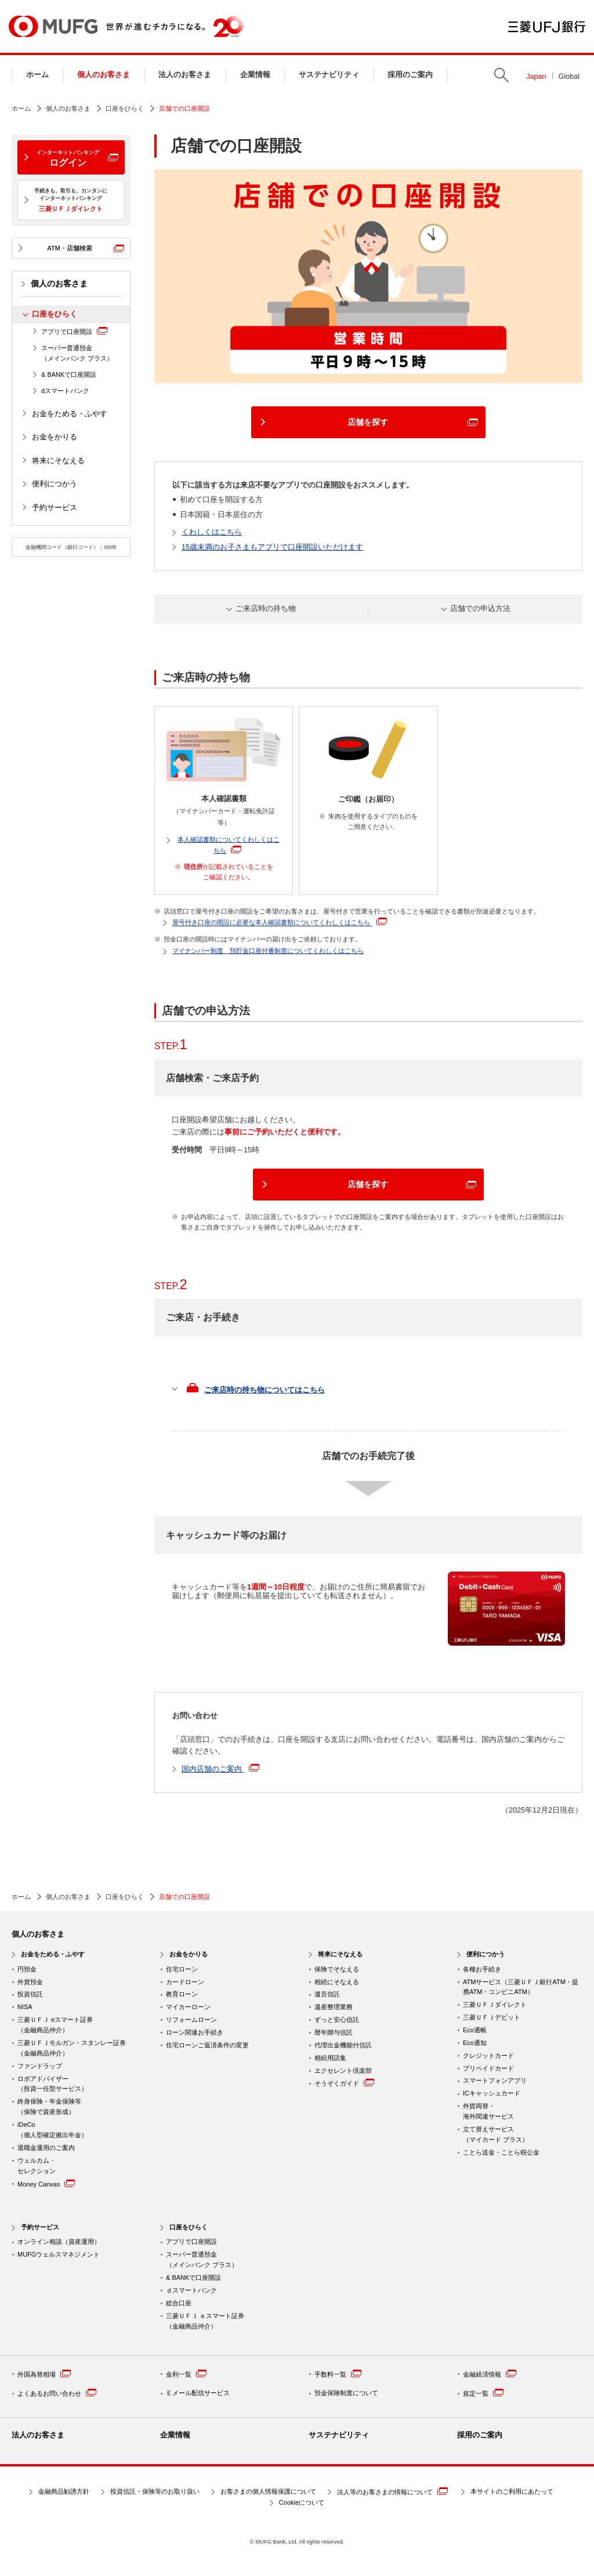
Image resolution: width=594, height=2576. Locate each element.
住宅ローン (182, 1969)
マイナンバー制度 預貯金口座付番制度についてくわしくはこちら (268, 950)
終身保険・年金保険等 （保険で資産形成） (49, 2106)
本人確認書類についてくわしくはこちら (229, 845)
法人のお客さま (184, 75)
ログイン (68, 158)
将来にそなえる (58, 461)
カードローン (185, 1981)
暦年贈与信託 (333, 2032)
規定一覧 (483, 2392)
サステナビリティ (329, 75)
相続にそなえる (336, 1981)
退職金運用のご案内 (46, 2147)
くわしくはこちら (212, 532)
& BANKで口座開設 (68, 374)
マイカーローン (188, 2006)
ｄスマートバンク (191, 2290)
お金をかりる (54, 437)
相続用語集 (330, 2057)
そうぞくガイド (344, 2082)
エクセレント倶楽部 (343, 2070)
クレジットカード (488, 2055)
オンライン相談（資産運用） (58, 2241)
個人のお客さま (103, 75)
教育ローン (182, 1994)
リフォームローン (191, 2019)
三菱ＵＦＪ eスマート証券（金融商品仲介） (55, 2024)
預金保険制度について (346, 2392)
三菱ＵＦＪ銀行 (546, 26)
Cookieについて (301, 2502)
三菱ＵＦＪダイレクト (495, 2004)
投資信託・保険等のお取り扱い (155, 2491)
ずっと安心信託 (336, 2019)
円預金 (27, 1969)
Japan (536, 76)
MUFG (53, 26)
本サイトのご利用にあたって (511, 2491)
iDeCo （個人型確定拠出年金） (52, 2129)
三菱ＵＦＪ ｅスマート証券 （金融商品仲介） (205, 2321)
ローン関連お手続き (194, 2032)
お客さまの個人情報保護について (268, 2491)
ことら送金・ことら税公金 (501, 2152)
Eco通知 (475, 2042)
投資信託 (30, 1994)
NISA (24, 2006)
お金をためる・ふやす (69, 414)
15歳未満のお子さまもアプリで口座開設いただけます (272, 547)
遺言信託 (327, 1994)
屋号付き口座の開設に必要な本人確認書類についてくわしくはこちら (279, 921)
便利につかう (54, 484)
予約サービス (54, 508)
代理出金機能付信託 (343, 2045)
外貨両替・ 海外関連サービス (488, 2111)
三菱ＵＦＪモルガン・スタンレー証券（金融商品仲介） (71, 2048)
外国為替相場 (44, 2373)
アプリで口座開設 (74, 330)
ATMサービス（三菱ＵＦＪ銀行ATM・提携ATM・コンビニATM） (520, 1987)
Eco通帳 (475, 2029)
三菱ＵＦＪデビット (491, 2017)
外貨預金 (30, 1981)
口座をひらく (125, 108)
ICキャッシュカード (491, 2093)
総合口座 (178, 2303)
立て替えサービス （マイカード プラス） (495, 2134)
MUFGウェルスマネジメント (58, 2254)
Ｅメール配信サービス (198, 2392)
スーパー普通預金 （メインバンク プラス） (202, 2259)
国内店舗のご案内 (220, 1768)
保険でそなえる (336, 1969)
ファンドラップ (39, 2065)
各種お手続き (482, 1969)
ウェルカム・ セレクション (36, 2165)
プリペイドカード (488, 2068)
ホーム (37, 75)
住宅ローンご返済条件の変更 (207, 2045)
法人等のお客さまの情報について (392, 2491)
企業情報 (255, 75)
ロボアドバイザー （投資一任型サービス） (52, 2084)
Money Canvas (46, 2183)
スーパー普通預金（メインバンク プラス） (77, 353)
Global (569, 76)
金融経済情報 (489, 2373)
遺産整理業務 (333, 2006)
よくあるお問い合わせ (56, 2392)
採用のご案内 (410, 75)
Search (501, 75)
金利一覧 (186, 2373)
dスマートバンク (65, 390)
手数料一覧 (337, 2373)
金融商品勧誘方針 (63, 2491)
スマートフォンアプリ (495, 2080)
